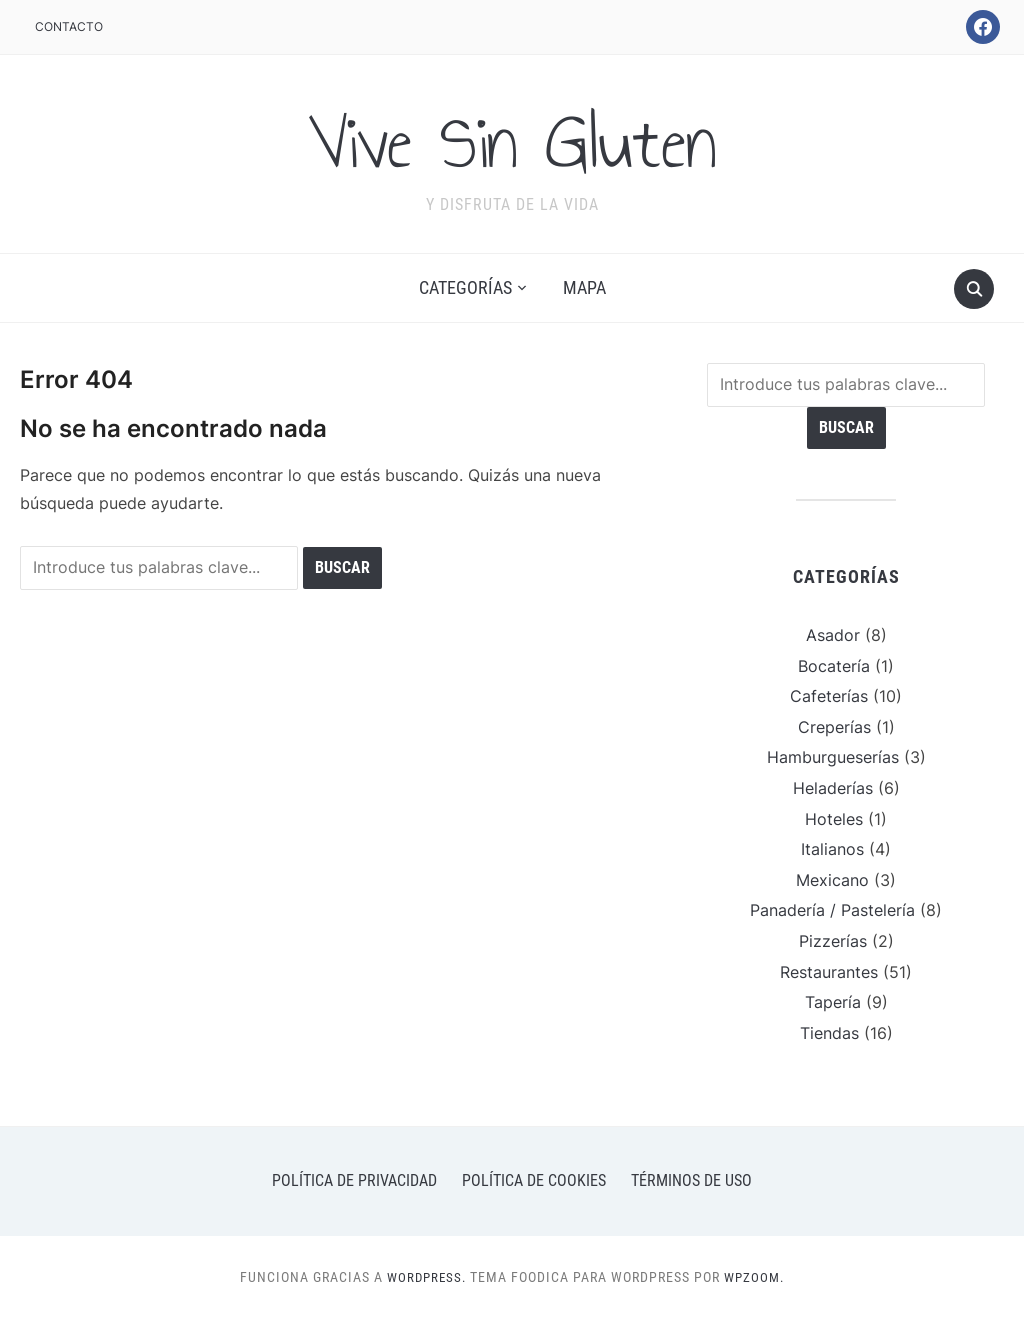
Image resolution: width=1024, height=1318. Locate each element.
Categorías (465, 287)
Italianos (832, 849)
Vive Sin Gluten (512, 141)
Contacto (69, 26)
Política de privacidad (354, 1180)
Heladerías (833, 788)
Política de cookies (534, 1180)
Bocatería (834, 666)
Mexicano (832, 880)
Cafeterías (829, 696)
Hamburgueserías (833, 757)
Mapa (584, 287)
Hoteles (834, 819)
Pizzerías (833, 941)
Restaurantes (829, 972)
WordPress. (425, 1277)
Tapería (833, 1002)
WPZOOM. (757, 1277)
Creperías (834, 727)
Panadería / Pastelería (832, 910)
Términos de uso (691, 1180)
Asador (833, 635)
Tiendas (829, 1033)
